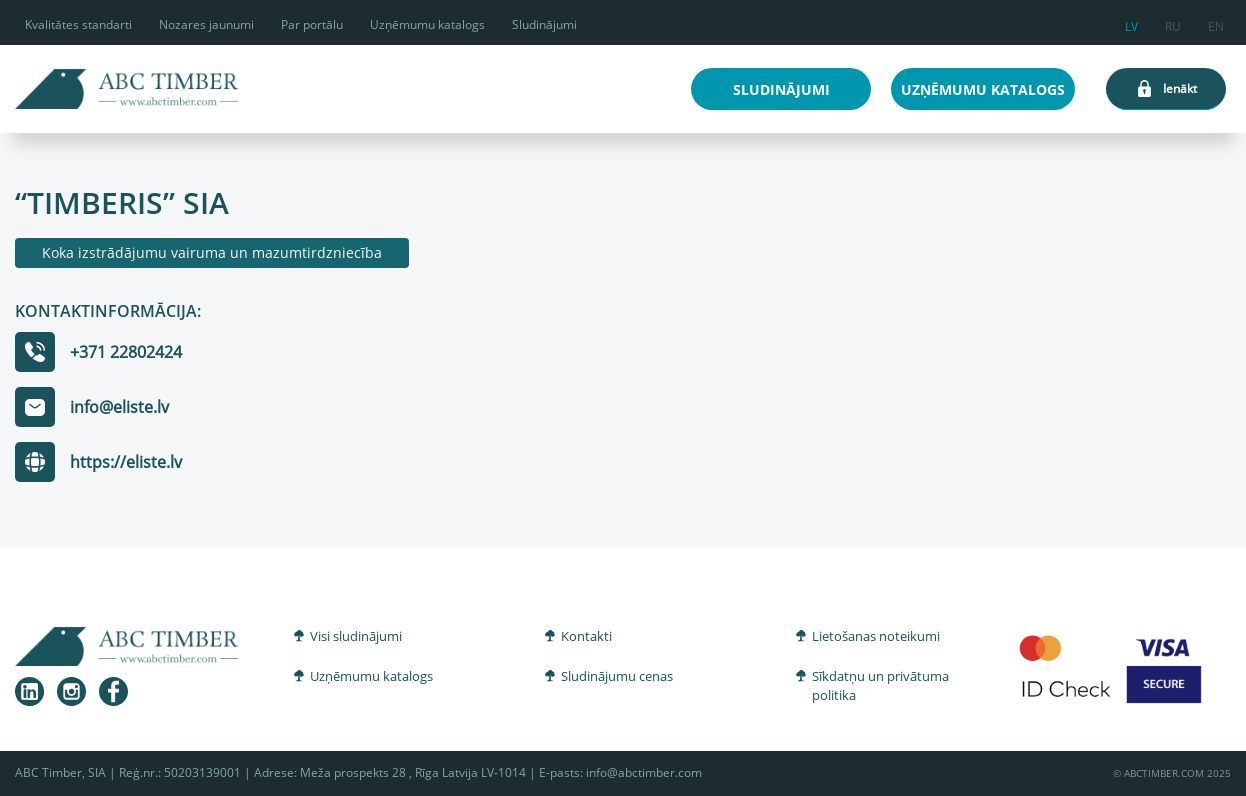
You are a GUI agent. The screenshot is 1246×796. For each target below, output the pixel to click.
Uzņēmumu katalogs (427, 24)
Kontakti (586, 636)
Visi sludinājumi (356, 636)
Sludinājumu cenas (617, 676)
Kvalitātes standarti (78, 24)
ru (1173, 23)
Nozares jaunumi (206, 24)
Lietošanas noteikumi (876, 636)
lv (1131, 23)
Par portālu (312, 24)
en (1216, 23)
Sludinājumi (544, 24)
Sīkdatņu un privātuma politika (880, 686)
